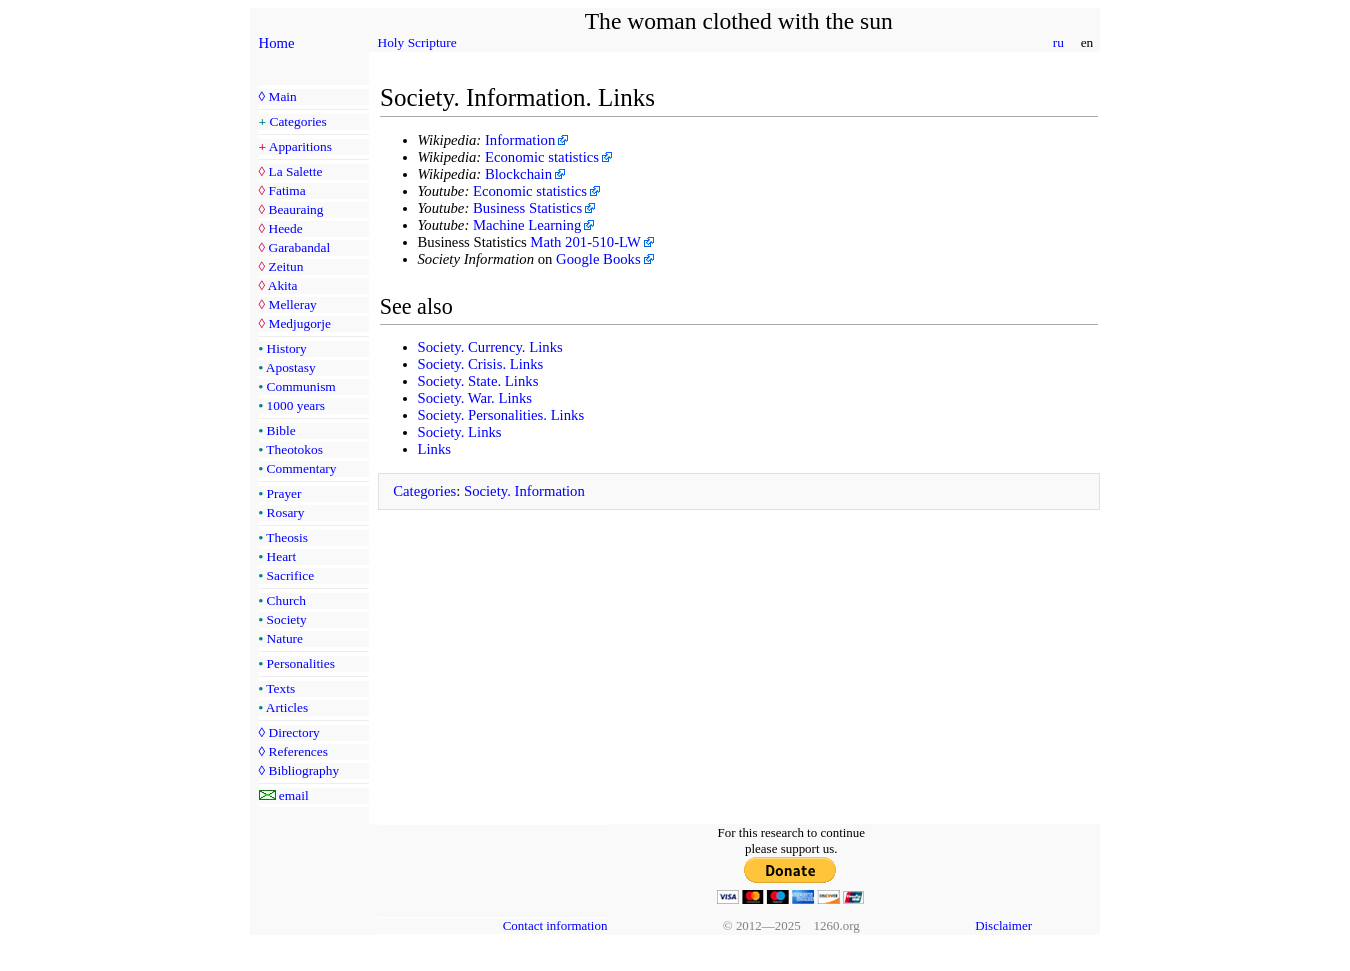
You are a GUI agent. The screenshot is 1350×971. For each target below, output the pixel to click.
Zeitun (285, 266)
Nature (285, 638)
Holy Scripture (417, 42)
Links (435, 449)
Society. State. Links (478, 381)
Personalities (301, 663)
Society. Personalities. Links (501, 415)
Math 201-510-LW (585, 242)
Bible (281, 430)
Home (277, 43)
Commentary (302, 468)
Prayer (284, 493)
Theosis (287, 537)
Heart (282, 556)
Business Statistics (527, 208)
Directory (293, 732)
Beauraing (295, 209)
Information (520, 140)
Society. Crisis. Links (481, 364)
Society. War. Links (475, 398)
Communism (301, 386)
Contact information (555, 925)
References (297, 751)
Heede (285, 228)
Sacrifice (291, 575)
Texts (280, 688)
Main (282, 96)
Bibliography (303, 770)
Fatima (286, 190)
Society (287, 619)
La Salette (295, 171)
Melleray (292, 304)
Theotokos (294, 449)
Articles (287, 707)
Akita (283, 285)
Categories (298, 121)
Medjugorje (299, 323)
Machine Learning (527, 225)
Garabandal (299, 247)
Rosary (286, 512)
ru (1058, 42)
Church (286, 600)
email (294, 795)
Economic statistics (542, 157)
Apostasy (291, 367)
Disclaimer (1003, 925)
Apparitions (300, 146)
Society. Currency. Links (490, 347)
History (287, 348)
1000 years (296, 405)
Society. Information (524, 491)
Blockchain (518, 174)
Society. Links (460, 432)
